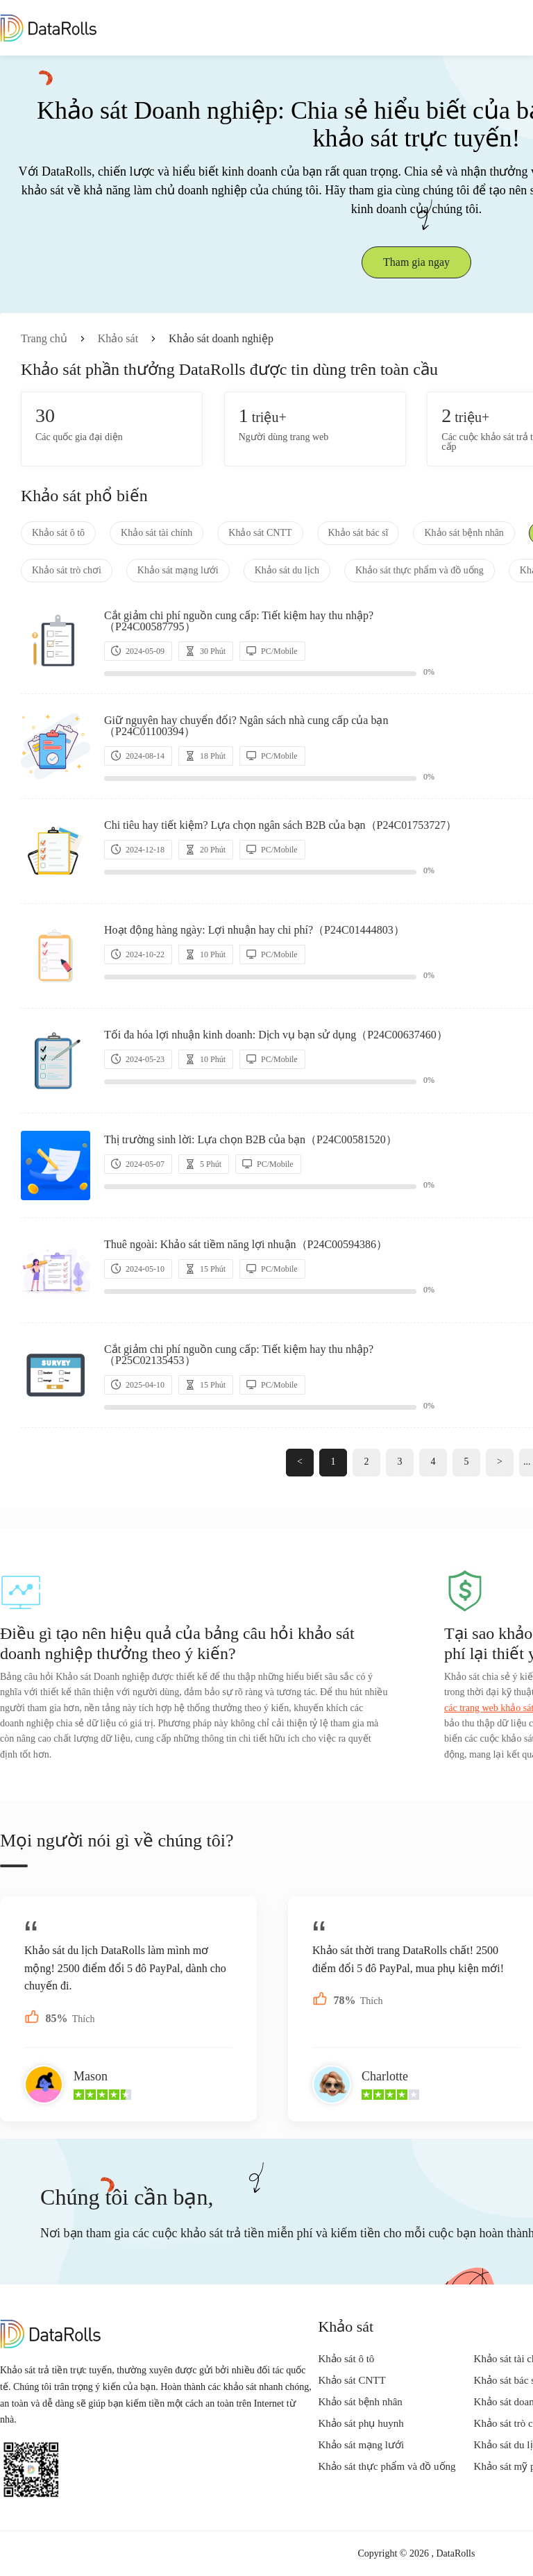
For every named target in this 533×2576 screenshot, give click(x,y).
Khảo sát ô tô (58, 533)
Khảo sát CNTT (259, 533)
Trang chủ (44, 338)
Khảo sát (118, 338)
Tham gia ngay (416, 262)
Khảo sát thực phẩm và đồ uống (419, 570)
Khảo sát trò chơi (66, 570)
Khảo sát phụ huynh (360, 2423)
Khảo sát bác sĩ (358, 533)
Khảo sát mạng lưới (178, 570)
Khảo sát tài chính (156, 533)
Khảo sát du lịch (287, 570)
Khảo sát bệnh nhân (463, 533)
